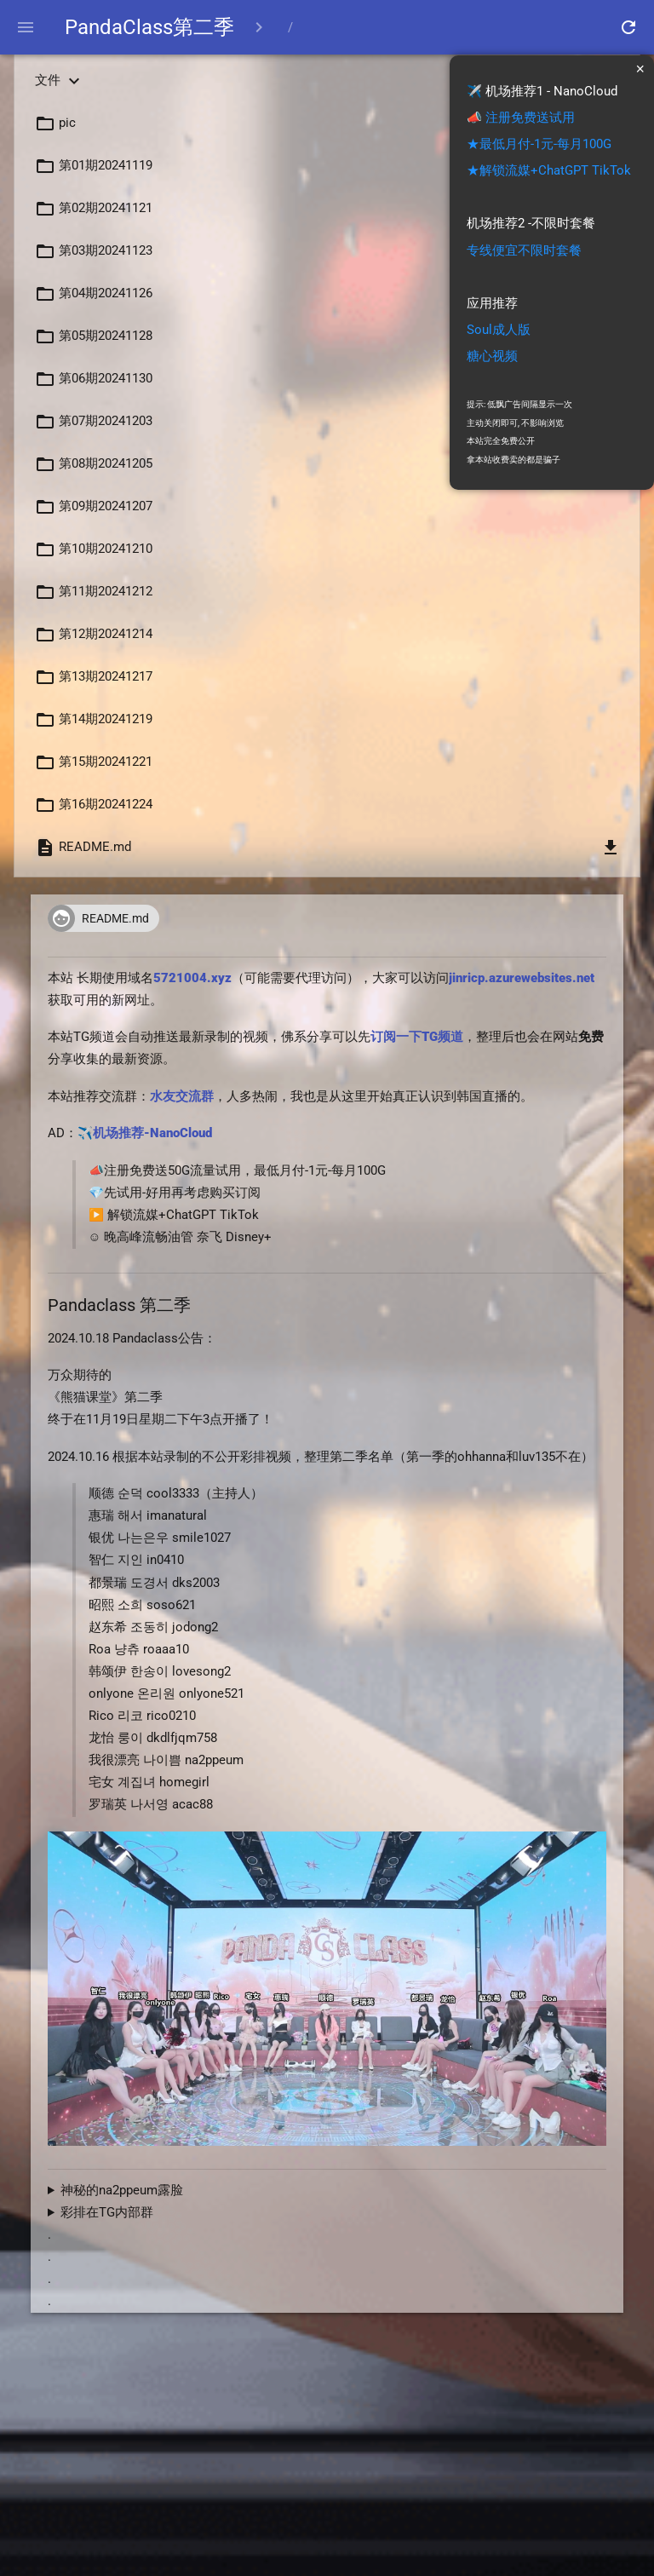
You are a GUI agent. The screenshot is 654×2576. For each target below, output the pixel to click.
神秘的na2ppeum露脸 (121, 2194)
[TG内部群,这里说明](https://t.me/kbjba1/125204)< (327, 2216)
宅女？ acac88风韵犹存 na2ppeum (327, 2194)
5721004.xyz (192, 982)
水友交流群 (182, 1100)
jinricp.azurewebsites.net (521, 982)
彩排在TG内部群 (106, 2216)
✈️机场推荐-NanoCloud (144, 1137)
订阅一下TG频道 (416, 1041)
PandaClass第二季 (153, 27)
